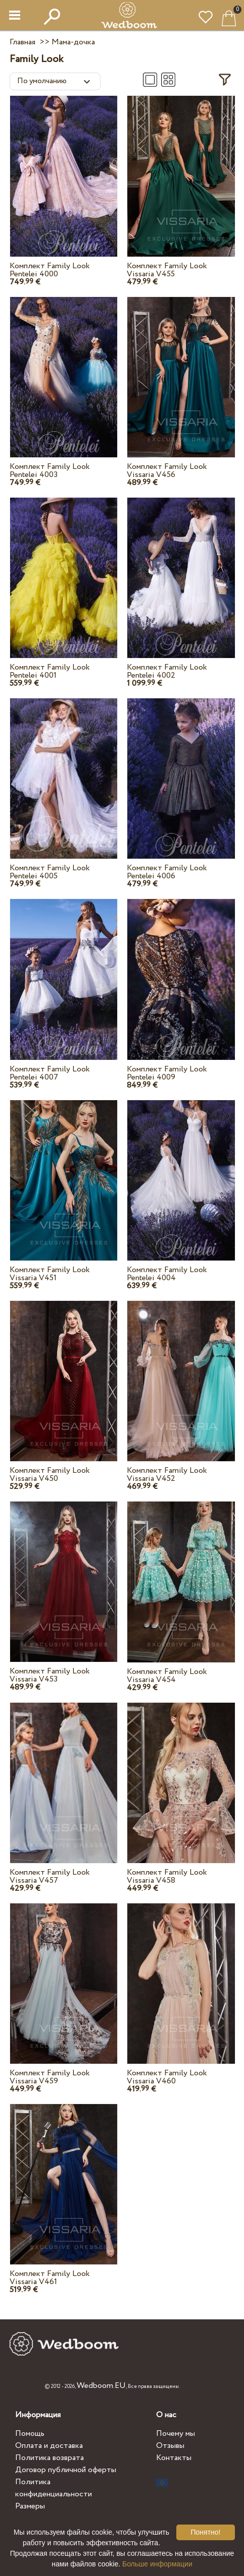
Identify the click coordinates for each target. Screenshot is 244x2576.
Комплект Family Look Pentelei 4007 (50, 1073)
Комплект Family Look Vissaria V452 (167, 1474)
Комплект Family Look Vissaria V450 (50, 1474)
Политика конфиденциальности (53, 2488)
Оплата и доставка (49, 2445)
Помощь (29, 2433)
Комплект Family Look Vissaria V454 (167, 1676)
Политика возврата (49, 2458)
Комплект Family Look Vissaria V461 (50, 2278)
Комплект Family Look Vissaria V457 (50, 1876)
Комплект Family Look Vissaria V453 (50, 1675)
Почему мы (175, 2433)
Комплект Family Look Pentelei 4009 (167, 1073)
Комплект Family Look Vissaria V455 (167, 270)
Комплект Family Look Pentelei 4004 (167, 1274)
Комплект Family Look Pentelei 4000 (50, 270)
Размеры (30, 2506)
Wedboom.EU (101, 2385)
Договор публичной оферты (65, 2470)
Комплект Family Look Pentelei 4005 (50, 872)
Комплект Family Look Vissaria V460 (167, 2077)
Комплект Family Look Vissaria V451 (50, 1274)
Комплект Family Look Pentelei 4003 (50, 471)
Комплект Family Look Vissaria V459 (50, 2077)
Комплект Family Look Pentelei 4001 (50, 671)
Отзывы (170, 2445)
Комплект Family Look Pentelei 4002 (167, 671)
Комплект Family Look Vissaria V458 (167, 1876)
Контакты (173, 2458)
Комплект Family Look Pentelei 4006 (167, 872)
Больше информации (157, 2564)
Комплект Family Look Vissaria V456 (167, 471)
